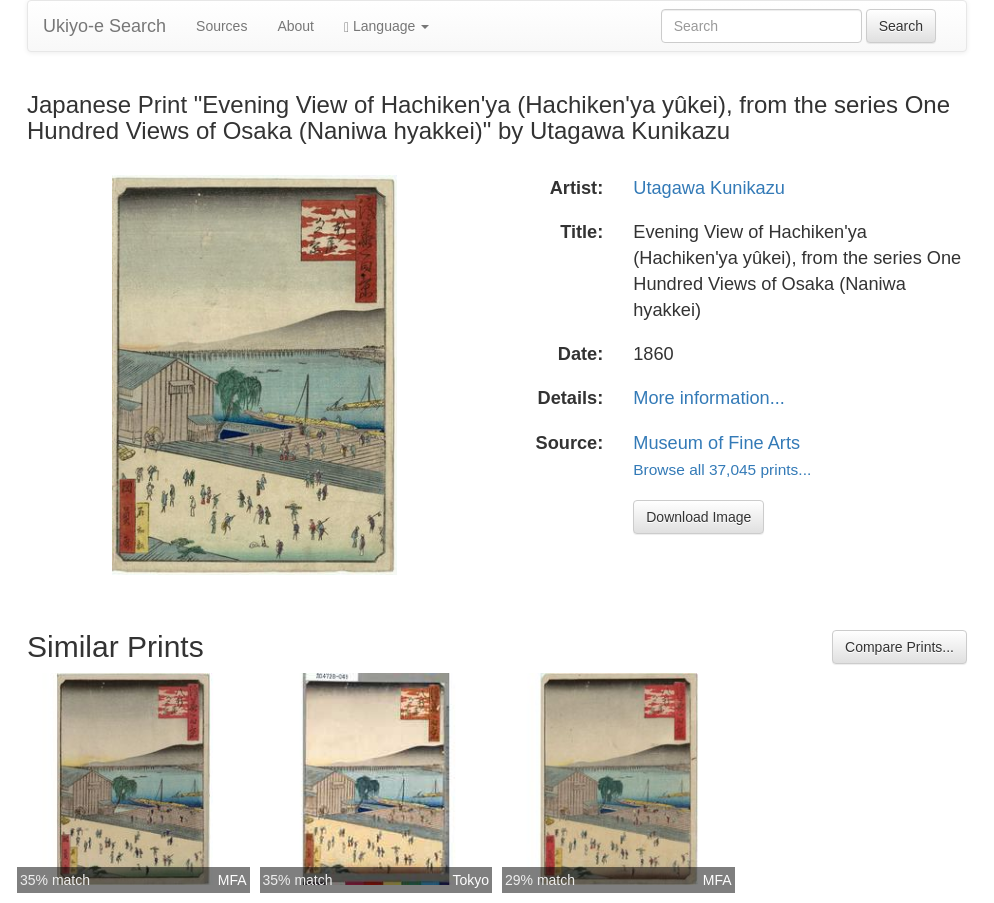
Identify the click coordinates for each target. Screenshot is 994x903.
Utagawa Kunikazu (709, 188)
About (295, 26)
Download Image (698, 517)
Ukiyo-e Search (104, 26)
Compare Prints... (899, 647)
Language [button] (386, 26)
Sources (221, 26)
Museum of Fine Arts (716, 443)
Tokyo (470, 880)
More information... (709, 398)
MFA (232, 880)
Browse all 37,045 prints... (722, 469)
